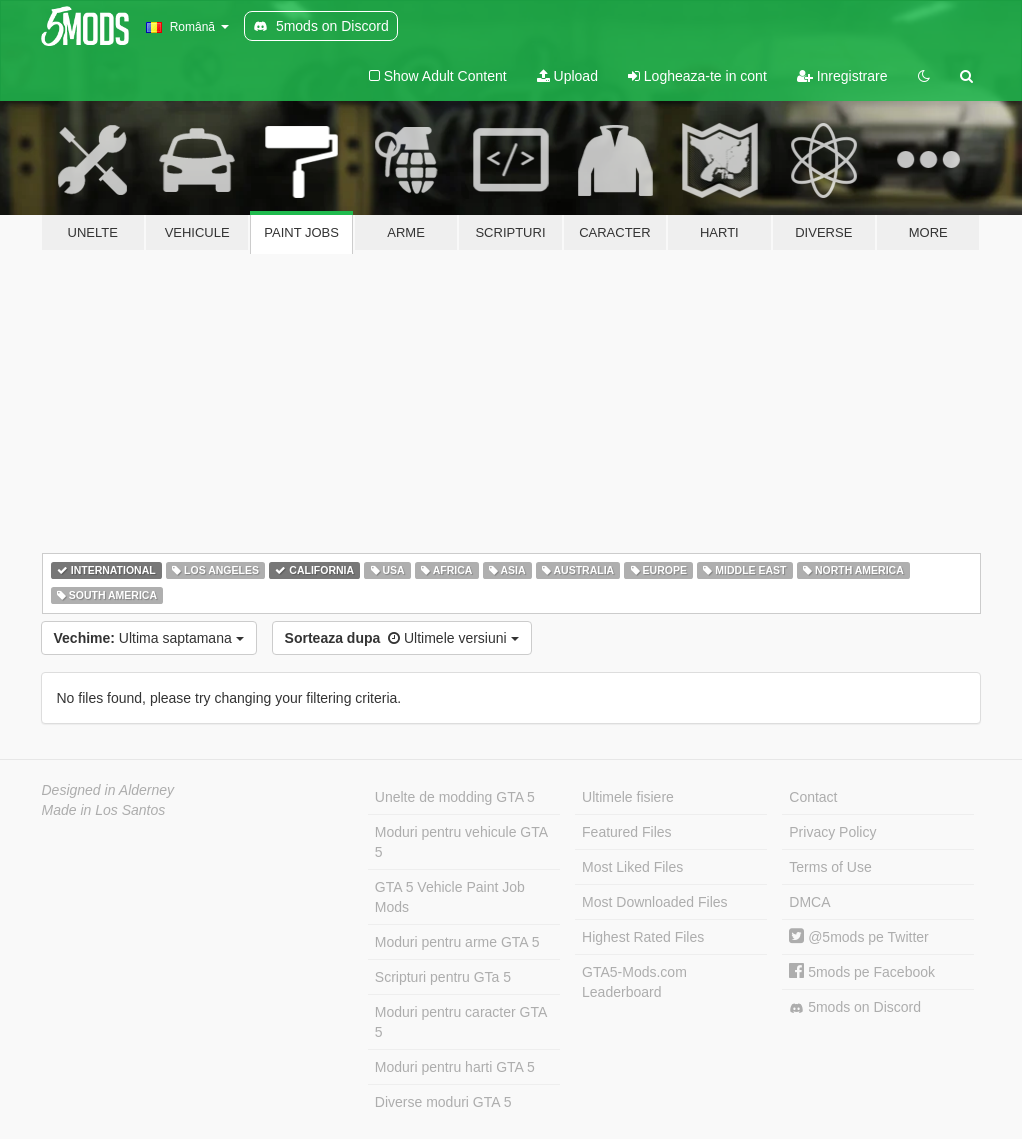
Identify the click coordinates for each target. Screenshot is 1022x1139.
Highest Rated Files (643, 937)
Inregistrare (842, 76)
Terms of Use (830, 867)
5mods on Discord (855, 1007)
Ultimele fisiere (628, 797)
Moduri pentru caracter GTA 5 (461, 1022)
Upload (567, 76)
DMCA (809, 902)
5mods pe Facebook (862, 972)
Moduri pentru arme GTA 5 (457, 942)
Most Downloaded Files (655, 902)
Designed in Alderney (108, 790)
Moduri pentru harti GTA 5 (455, 1067)
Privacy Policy (832, 832)
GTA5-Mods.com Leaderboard (634, 982)
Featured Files (626, 832)
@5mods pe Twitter (858, 937)
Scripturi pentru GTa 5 (443, 977)
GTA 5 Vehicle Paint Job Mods (450, 897)
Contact (813, 797)
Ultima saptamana (149, 638)
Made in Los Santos (104, 810)
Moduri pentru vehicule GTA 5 (461, 842)
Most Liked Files (632, 867)
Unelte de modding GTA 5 (455, 797)
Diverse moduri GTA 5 (443, 1102)
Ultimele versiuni (402, 638)
